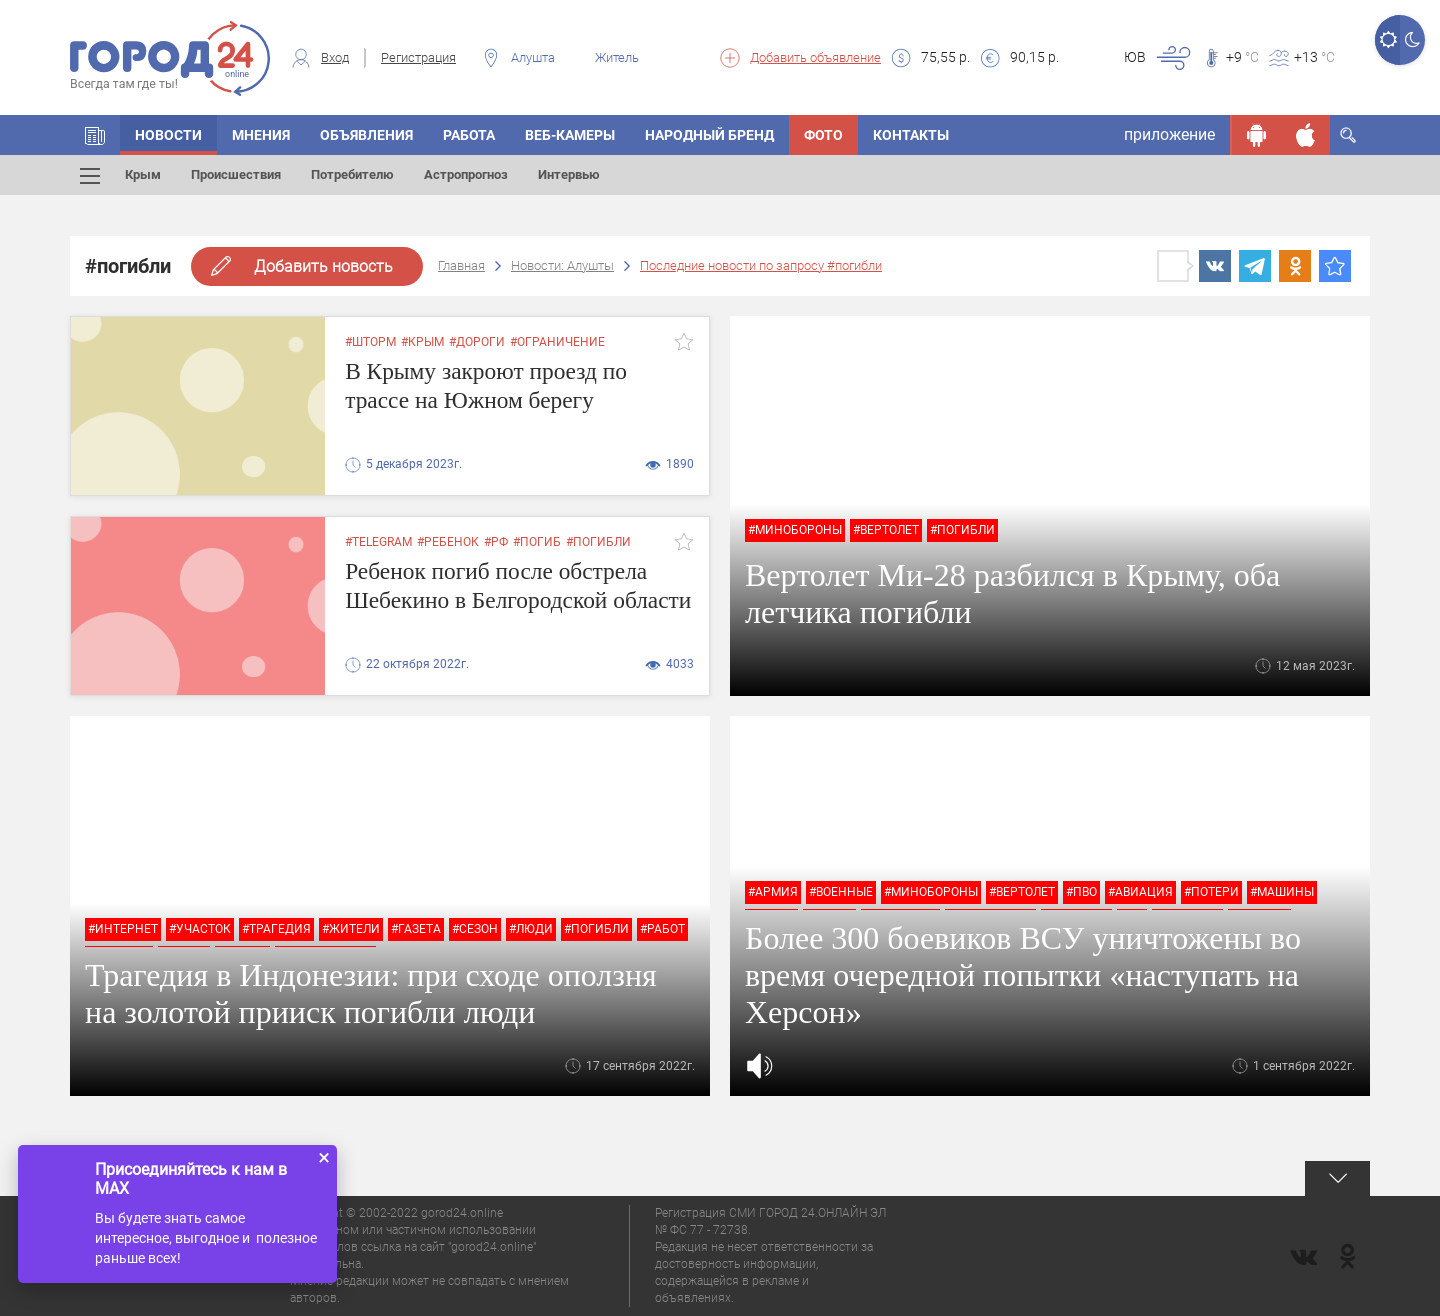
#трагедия (276, 929)
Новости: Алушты (562, 265)
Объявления (366, 135)
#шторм (370, 342)
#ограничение (557, 342)
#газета (416, 929)
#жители (351, 929)
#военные (841, 892)
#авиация (1140, 892)
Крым (143, 174)
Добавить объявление (815, 57)
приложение (1169, 134)
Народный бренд (709, 135)
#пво (1081, 892)
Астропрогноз (466, 174)
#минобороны (795, 530)
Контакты (911, 135)
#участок (200, 929)
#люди (531, 929)
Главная (461, 265)
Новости (168, 135)
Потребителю (352, 174)
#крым (422, 342)
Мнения (261, 135)
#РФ (496, 542)
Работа (469, 135)
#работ (662, 929)
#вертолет (886, 530)
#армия (773, 892)
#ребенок (448, 542)
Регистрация (418, 57)
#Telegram (378, 542)
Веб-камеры (570, 135)
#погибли (962, 530)
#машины (1282, 892)
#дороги (477, 342)
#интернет (123, 929)
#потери (1211, 892)
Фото (823, 135)
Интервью (569, 174)
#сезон (475, 929)
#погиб (537, 542)
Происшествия (236, 174)
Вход (335, 57)
